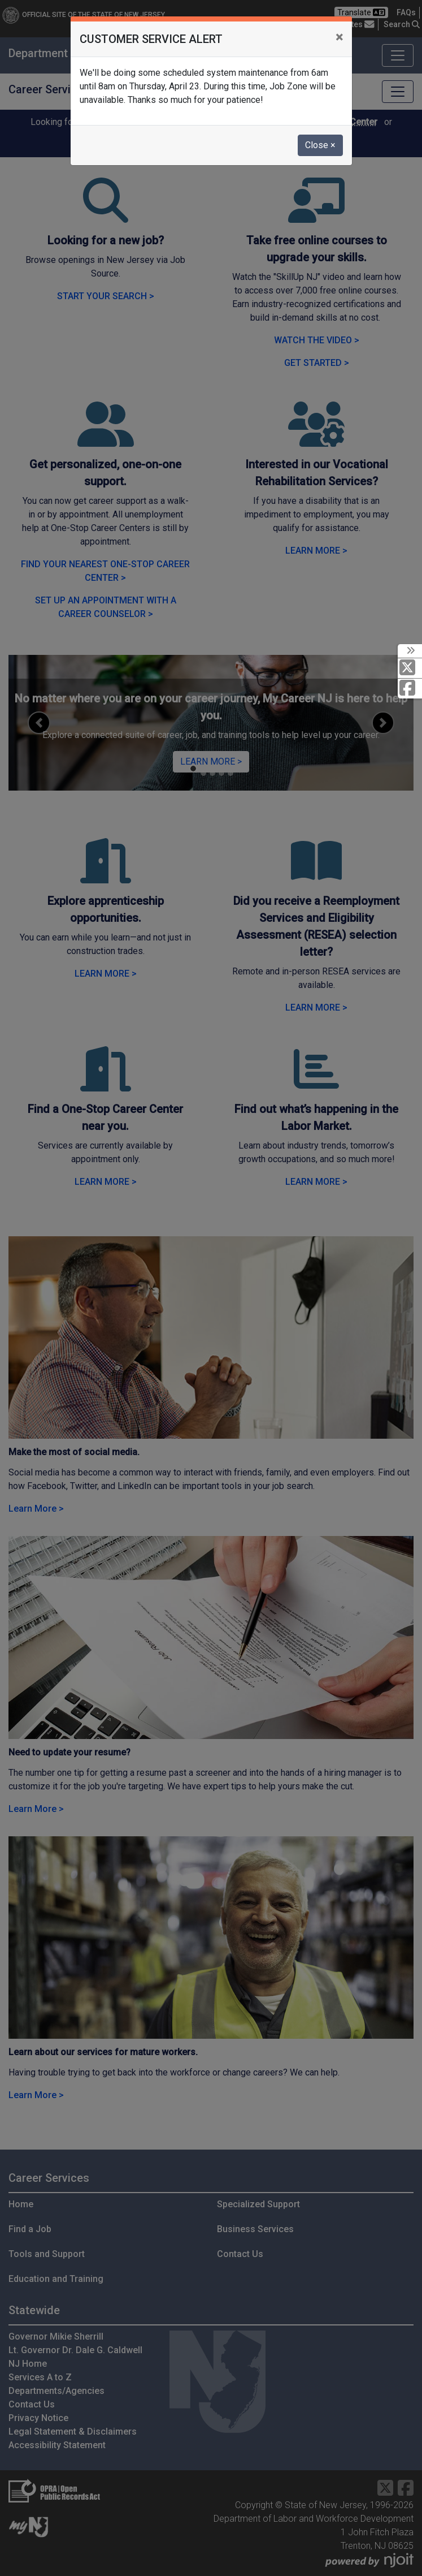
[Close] (339, 37)
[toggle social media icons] (410, 651)
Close (320, 145)
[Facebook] (410, 688)
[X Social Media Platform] (410, 668)
